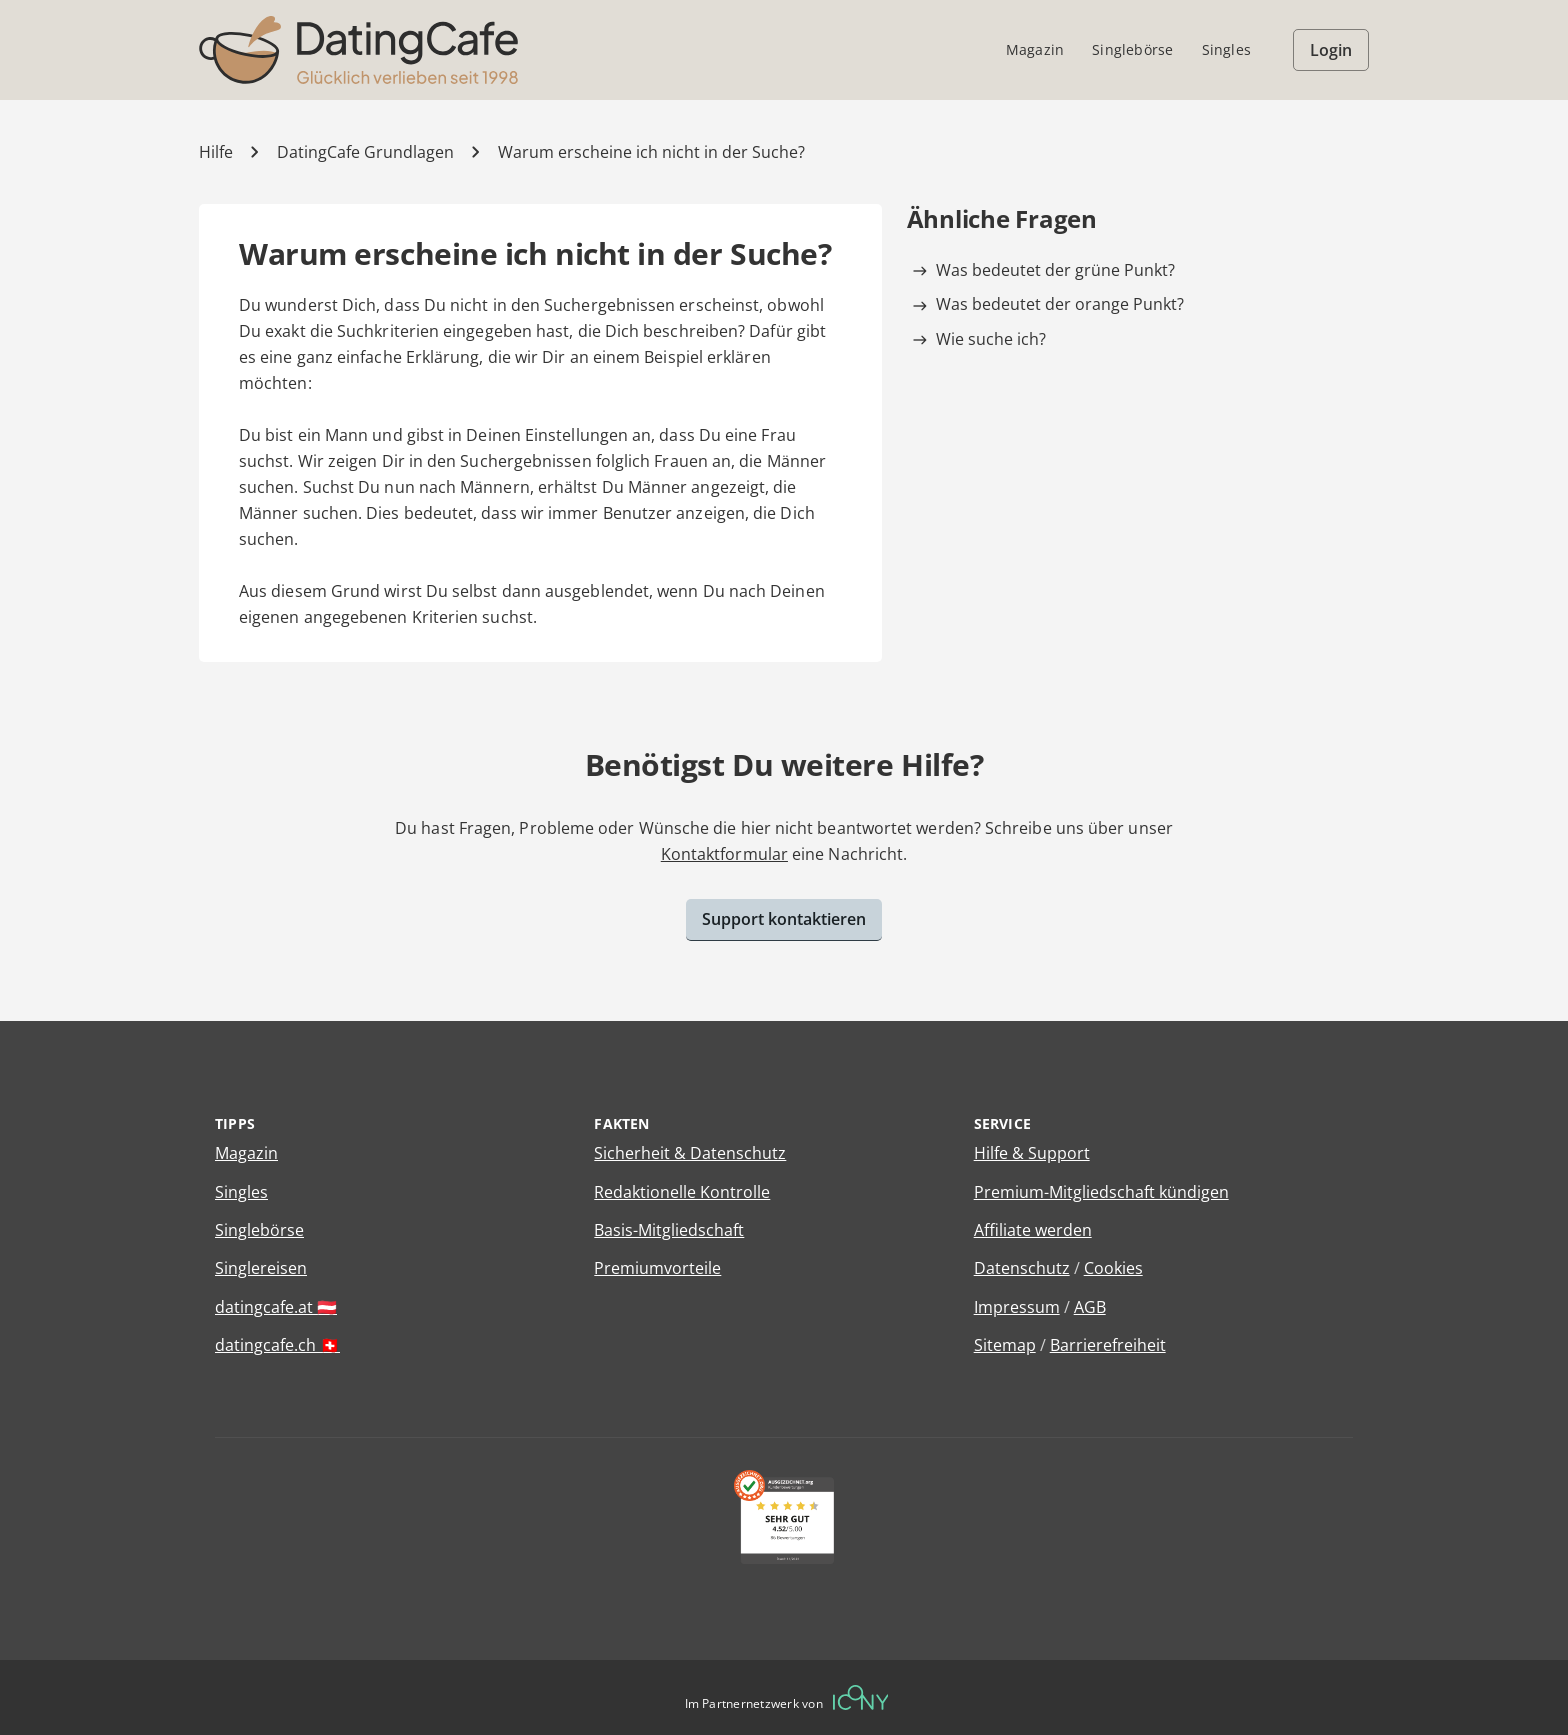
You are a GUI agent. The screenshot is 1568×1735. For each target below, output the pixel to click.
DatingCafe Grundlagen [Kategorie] (365, 152)
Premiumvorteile (657, 1268)
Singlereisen (261, 1268)
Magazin (246, 1153)
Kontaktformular (724, 854)
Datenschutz (1022, 1268)
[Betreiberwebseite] (861, 1697)
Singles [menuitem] (1226, 49)
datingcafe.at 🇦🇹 (276, 1307)
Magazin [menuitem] (1035, 49)
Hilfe (216, 152)
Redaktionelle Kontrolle (682, 1192)
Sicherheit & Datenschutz (690, 1153)
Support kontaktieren (784, 919)
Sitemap (1005, 1345)
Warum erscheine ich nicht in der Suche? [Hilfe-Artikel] (651, 152)
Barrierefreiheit (1108, 1345)
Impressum (1017, 1307)
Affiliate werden (1033, 1230)
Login (1331, 50)
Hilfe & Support (1032, 1153)
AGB (1090, 1307)
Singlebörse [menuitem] (1132, 49)
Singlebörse (259, 1230)
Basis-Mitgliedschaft (669, 1230)
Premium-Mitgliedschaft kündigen (1101, 1192)
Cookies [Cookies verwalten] (1113, 1268)
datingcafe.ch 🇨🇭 (277, 1345)
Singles (241, 1192)
